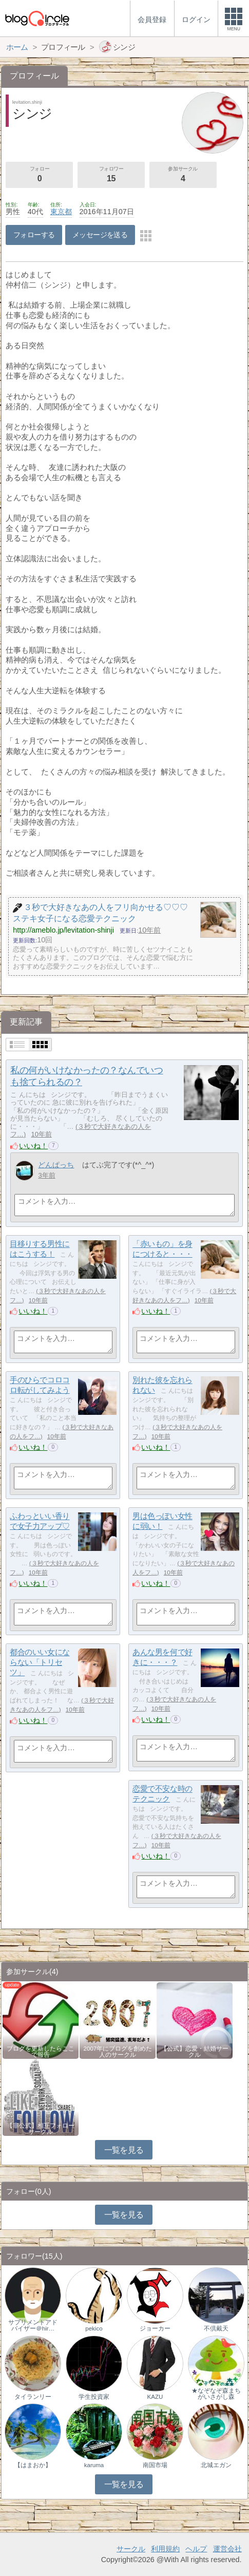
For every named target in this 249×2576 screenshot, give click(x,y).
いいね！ (33, 1146)
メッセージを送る (99, 235)
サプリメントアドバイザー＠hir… (33, 2325)
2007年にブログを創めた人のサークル (118, 2051)
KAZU (155, 2397)
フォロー (39, 175)
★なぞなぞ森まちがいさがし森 (216, 2394)
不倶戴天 (216, 2328)
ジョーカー (155, 2328)
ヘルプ (196, 2549)
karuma (94, 2465)
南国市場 (155, 2465)
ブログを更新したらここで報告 (40, 2051)
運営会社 (227, 2549)
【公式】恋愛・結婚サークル (194, 2051)
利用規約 (165, 2549)
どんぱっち (56, 1165)
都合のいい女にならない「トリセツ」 (39, 1662)
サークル (131, 2549)
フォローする (34, 235)
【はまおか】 (32, 2465)
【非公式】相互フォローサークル (40, 2129)
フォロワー (111, 175)
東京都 (61, 211)
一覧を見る (124, 2150)
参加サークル (183, 175)
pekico (93, 2328)
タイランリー (32, 2397)
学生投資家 (94, 2397)
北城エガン (216, 2465)
